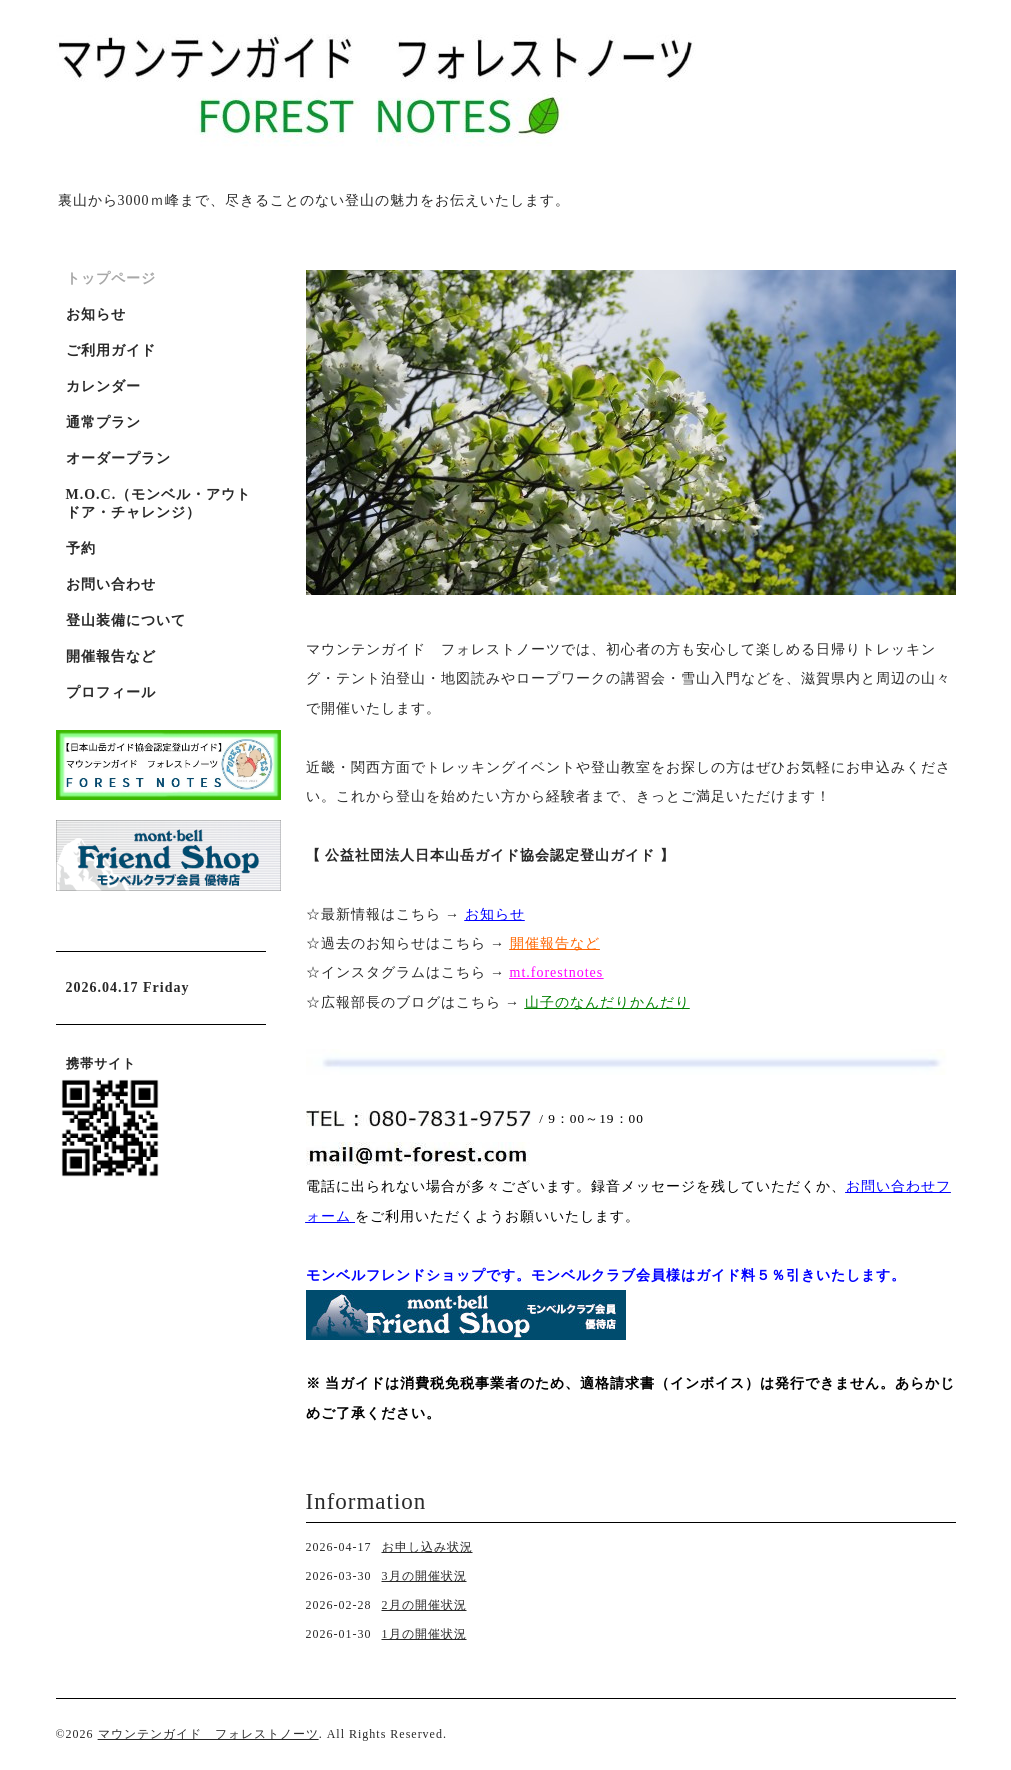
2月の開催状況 (424, 1605)
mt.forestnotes (557, 972)
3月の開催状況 (424, 1576)
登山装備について (126, 620)
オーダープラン (118, 458)
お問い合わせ (111, 584)
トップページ (111, 278)
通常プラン (103, 422)
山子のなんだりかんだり (607, 1002)
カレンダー (103, 386)
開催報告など (111, 656)
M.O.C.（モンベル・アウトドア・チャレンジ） (159, 503)
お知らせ (495, 914)
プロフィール (111, 692)
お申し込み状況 (427, 1547)
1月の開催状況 (424, 1634)
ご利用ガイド (111, 350)
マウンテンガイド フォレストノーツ (208, 1734)
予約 (81, 548)
